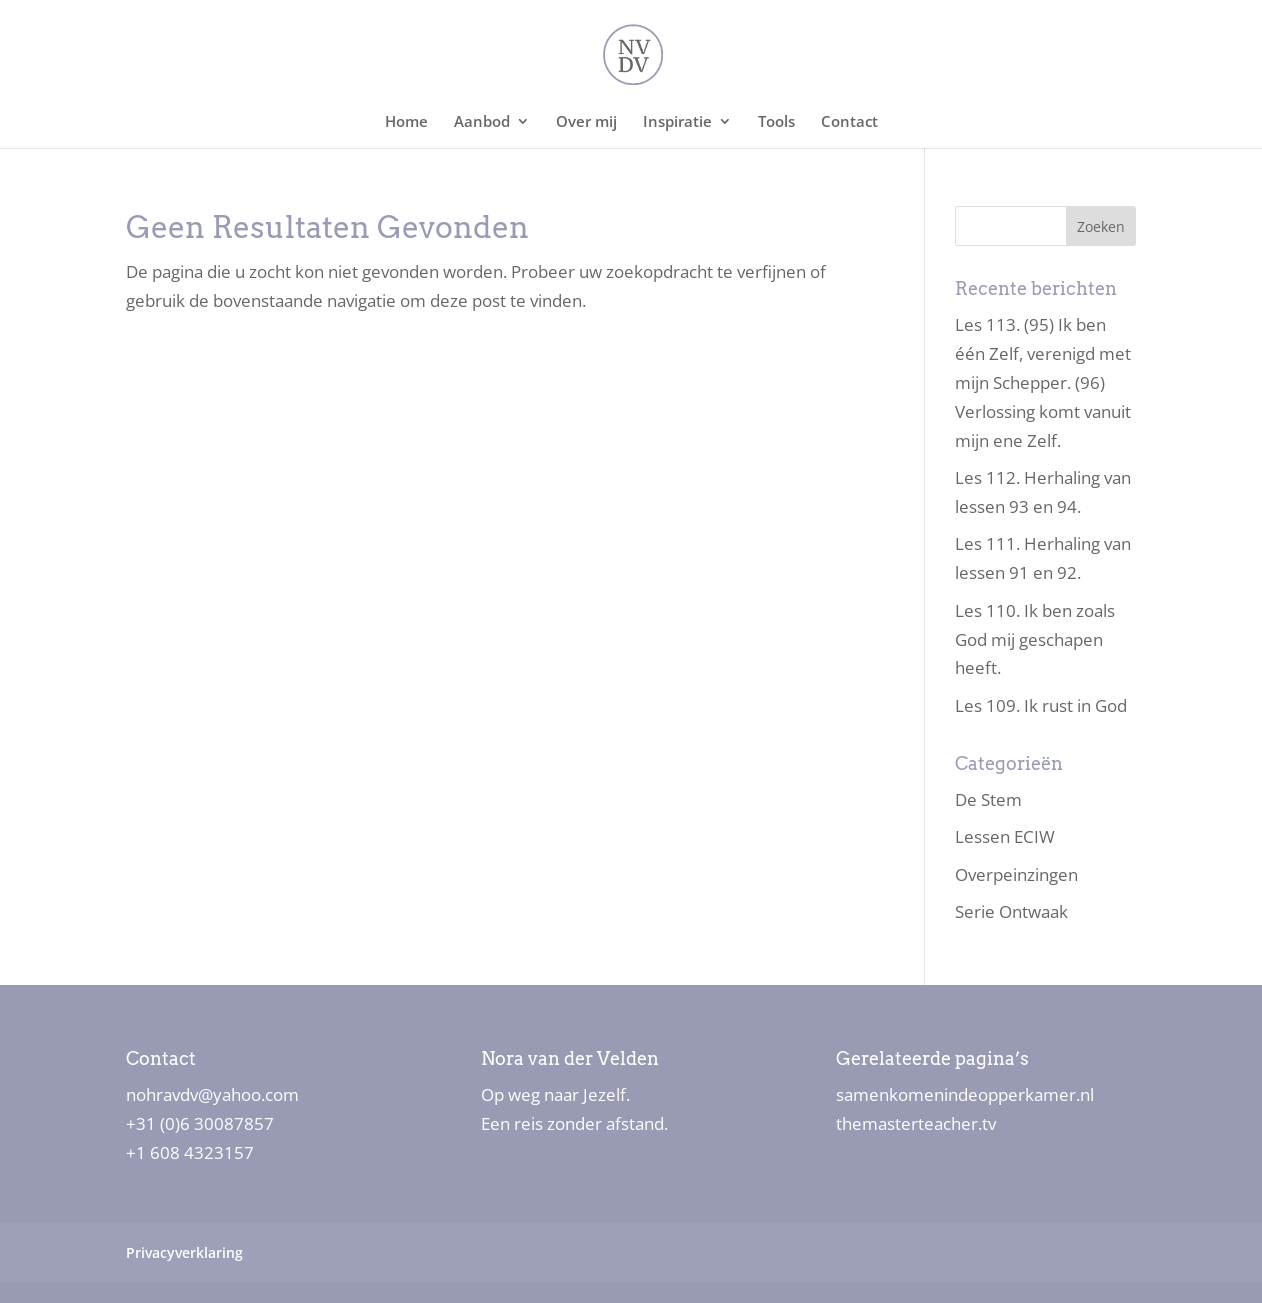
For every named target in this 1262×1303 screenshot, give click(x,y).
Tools (776, 122)
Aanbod (482, 122)
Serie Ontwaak (1011, 911)
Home (406, 122)
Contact (849, 122)
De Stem (988, 799)
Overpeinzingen (1016, 874)
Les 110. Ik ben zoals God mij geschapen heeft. (1035, 639)
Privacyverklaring (184, 1252)
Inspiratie (677, 122)
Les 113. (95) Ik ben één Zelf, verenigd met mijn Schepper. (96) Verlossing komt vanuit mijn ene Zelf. (1043, 382)
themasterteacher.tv (916, 1123)
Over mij (586, 122)
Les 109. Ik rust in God (1041, 705)
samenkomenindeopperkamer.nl (965, 1094)
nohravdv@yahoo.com (212, 1094)
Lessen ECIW (1005, 836)
